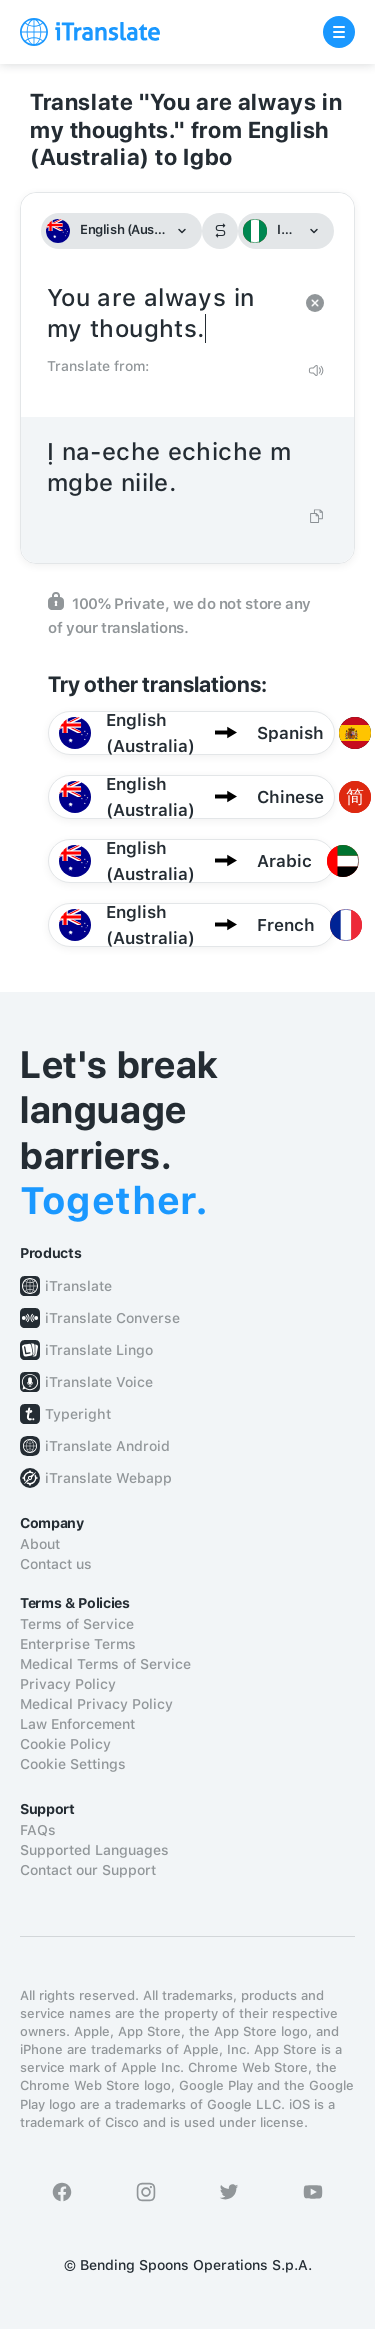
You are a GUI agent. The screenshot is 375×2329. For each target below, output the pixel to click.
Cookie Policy (65, 1744)
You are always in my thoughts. (167, 314)
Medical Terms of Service (105, 1664)
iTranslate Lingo (99, 1350)
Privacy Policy (68, 1684)
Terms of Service (77, 1624)
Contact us (56, 1564)
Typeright (78, 1414)
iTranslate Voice (99, 1382)
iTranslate (78, 1286)
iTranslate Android (107, 1446)
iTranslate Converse (112, 1318)
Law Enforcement (77, 1724)
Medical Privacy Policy (96, 1704)
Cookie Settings (73, 1764)
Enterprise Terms (78, 1644)
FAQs (38, 1830)
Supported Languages (94, 1850)
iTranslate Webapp (108, 1478)
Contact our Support (88, 1870)
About (40, 1544)
